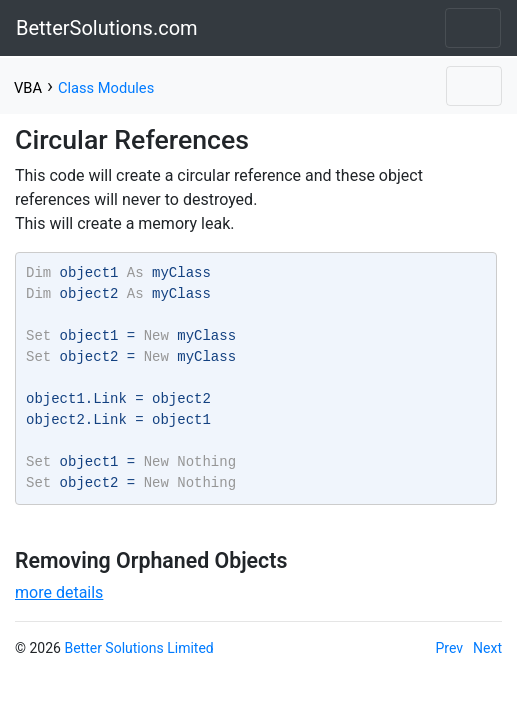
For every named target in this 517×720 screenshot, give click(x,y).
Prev (450, 648)
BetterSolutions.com (107, 28)
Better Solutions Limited (138, 648)
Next (487, 648)
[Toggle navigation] (473, 28)
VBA (28, 88)
